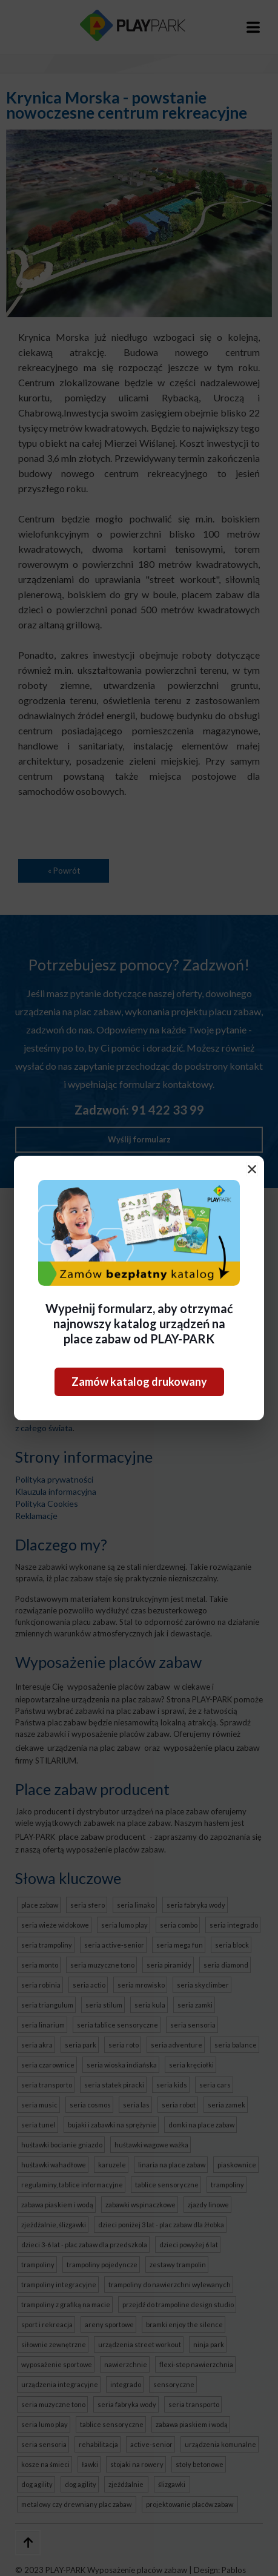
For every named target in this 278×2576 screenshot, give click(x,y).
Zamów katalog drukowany (139, 1381)
